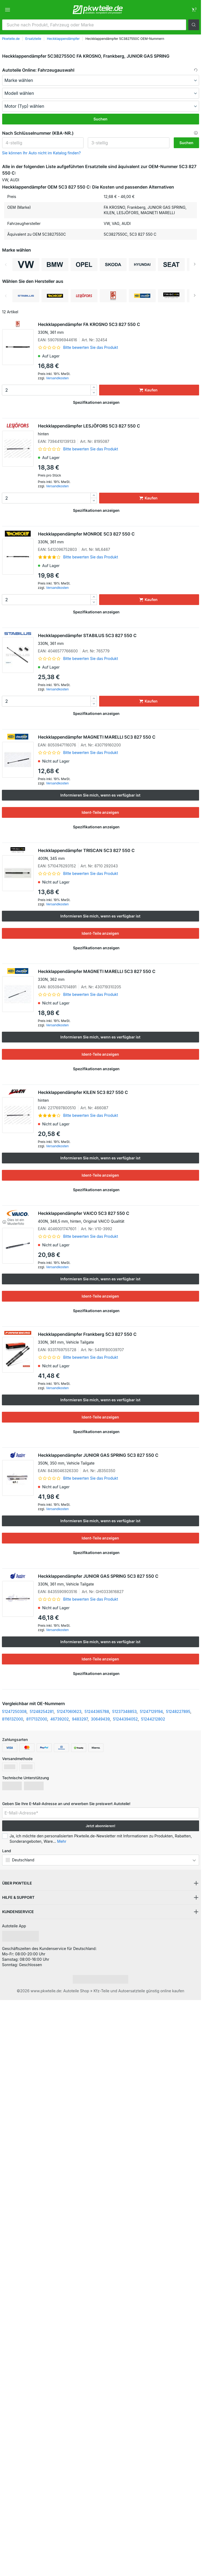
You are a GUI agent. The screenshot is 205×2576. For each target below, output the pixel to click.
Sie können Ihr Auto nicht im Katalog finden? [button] (41, 153)
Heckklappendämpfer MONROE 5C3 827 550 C (118, 538)
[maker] (100, 80)
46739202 (59, 1719)
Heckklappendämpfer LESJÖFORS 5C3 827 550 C (118, 430)
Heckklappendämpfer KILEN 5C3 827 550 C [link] (118, 1096)
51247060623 (69, 1711)
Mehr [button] (61, 1841)
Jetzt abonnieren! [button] (100, 1826)
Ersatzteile (33, 39)
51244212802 (153, 1719)
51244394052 (125, 1719)
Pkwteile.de (11, 39)
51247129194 (151, 1711)
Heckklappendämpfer (63, 39)
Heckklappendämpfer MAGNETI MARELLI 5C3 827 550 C (96, 737)
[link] (193, 9)
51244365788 (97, 1711)
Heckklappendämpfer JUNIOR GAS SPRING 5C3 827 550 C (118, 1459)
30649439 (100, 1719)
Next (194, 264)
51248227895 (178, 1711)
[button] (193, 24)
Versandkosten (57, 378)
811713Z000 (36, 1719)
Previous (6, 264)
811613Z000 (12, 1719)
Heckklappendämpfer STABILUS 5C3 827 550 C (118, 639)
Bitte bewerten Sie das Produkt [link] (90, 347)
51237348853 (124, 1711)
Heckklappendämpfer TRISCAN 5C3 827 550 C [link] (118, 854)
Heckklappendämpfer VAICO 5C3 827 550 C (118, 1217)
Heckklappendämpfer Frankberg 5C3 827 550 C (118, 1338)
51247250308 (14, 1711)
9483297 (80, 1719)
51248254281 (42, 1711)
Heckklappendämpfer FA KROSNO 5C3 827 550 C (118, 328)
